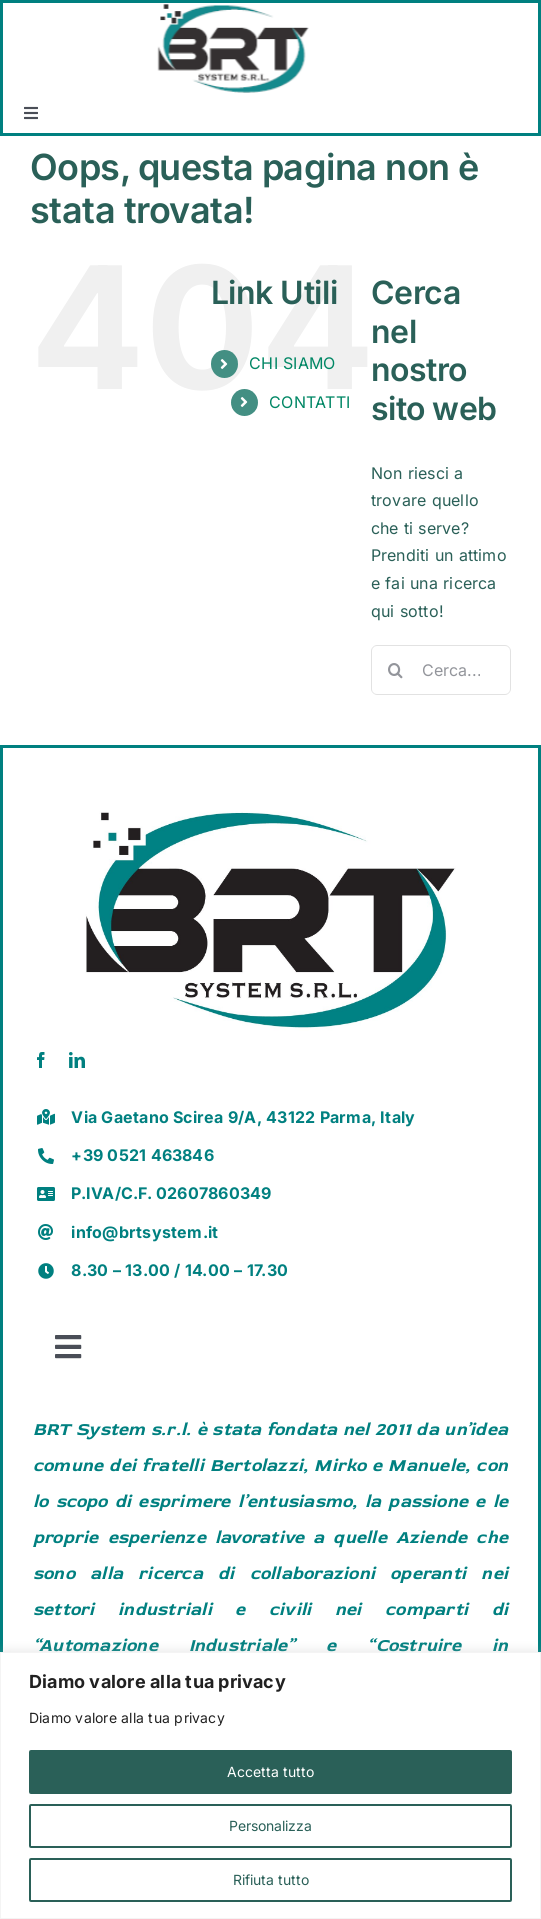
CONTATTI (309, 402)
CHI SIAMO (292, 363)
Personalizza (270, 1825)
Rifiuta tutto (271, 1879)
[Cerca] (396, 670)
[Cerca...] (441, 670)
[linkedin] (77, 1060)
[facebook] (41, 1060)
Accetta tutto (270, 1771)
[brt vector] (270, 796)
